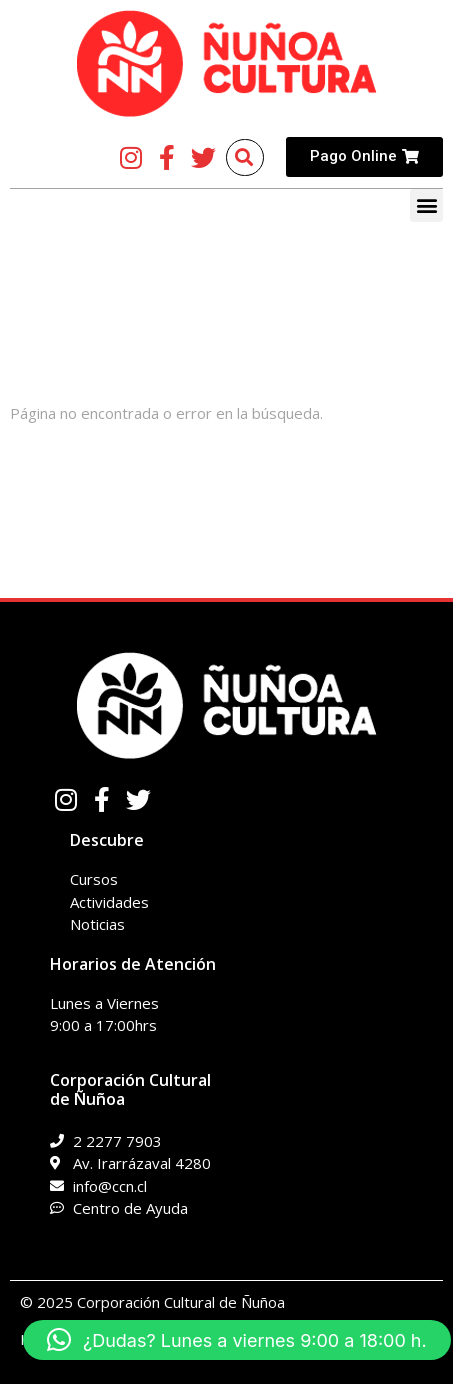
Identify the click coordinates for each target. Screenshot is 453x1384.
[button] (426, 205)
